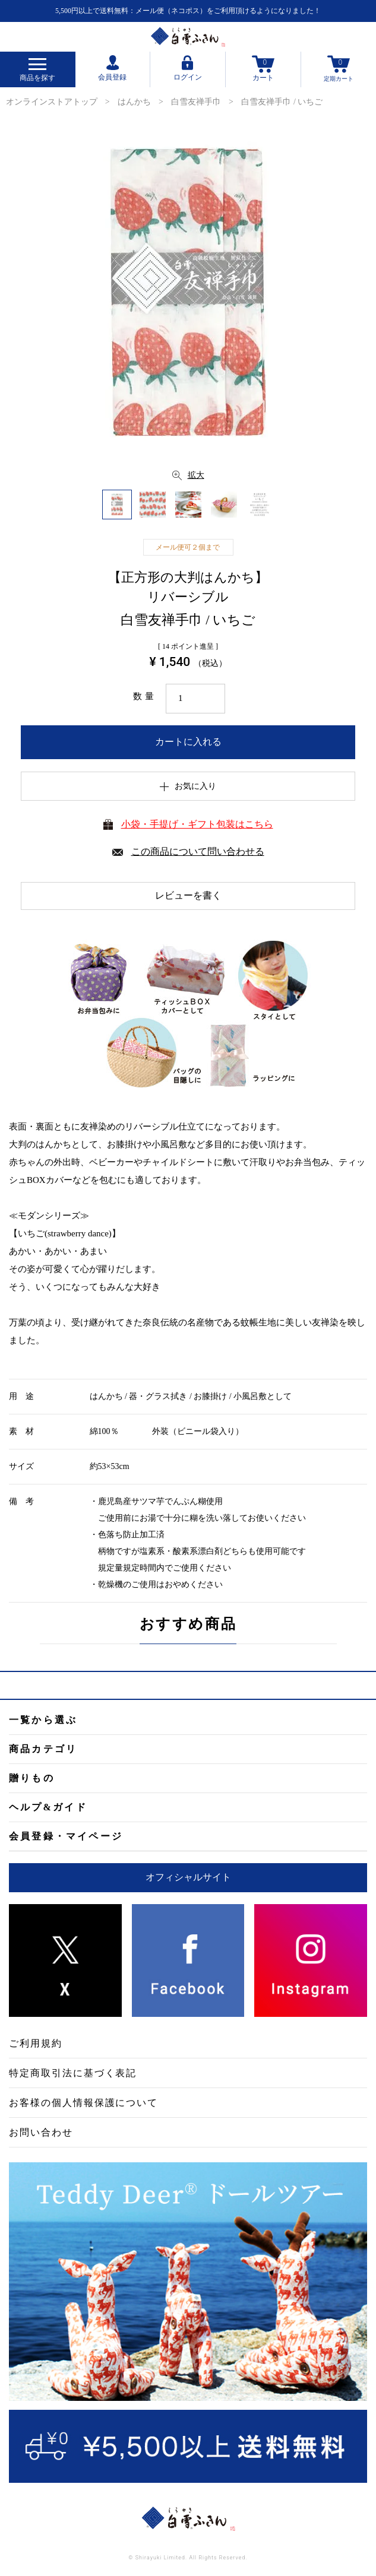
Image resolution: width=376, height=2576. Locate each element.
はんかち (134, 101)
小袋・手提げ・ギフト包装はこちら (197, 824)
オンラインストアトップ (51, 101)
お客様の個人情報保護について (83, 2103)
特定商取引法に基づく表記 (73, 2073)
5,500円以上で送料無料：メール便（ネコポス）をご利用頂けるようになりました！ (188, 11)
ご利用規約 (35, 2043)
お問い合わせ (41, 2132)
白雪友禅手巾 (196, 101)
